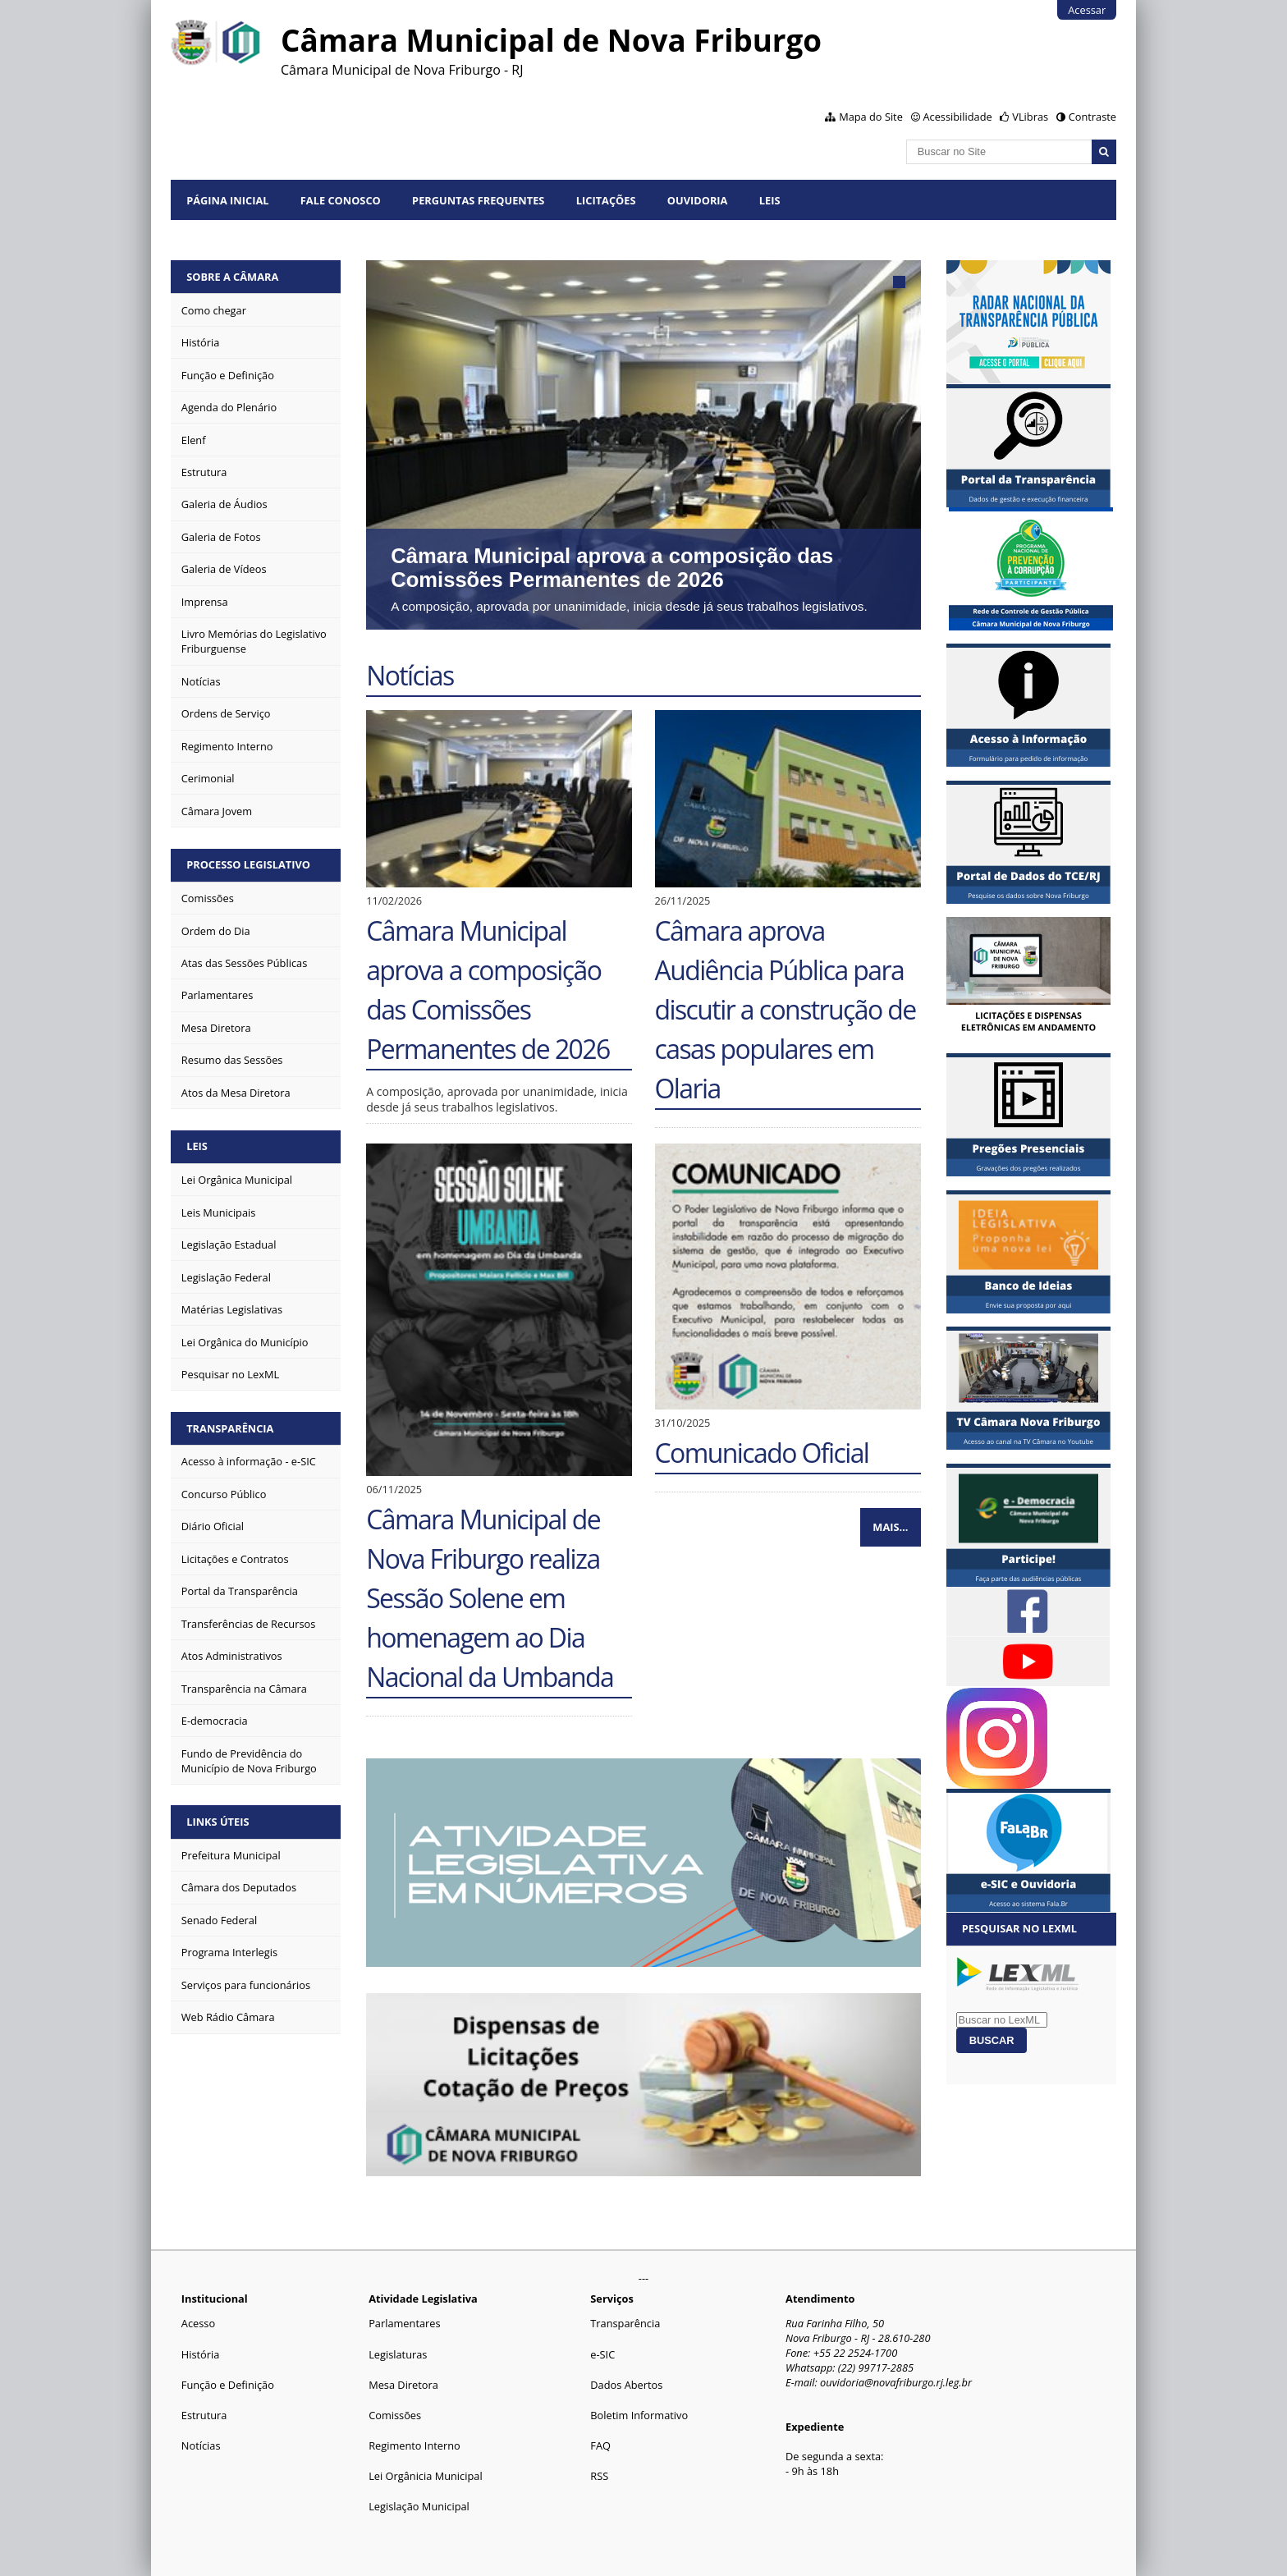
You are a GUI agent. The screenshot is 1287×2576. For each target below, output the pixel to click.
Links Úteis (217, 1821)
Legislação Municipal (419, 2506)
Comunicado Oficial (762, 1452)
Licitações (606, 200)
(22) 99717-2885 (876, 2367)
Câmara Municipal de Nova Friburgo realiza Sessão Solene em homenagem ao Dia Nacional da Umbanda (489, 1597)
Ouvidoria (697, 200)
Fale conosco (340, 200)
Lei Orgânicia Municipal (426, 2475)
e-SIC (602, 2354)
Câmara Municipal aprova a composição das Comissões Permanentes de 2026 (612, 567)
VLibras (1030, 116)
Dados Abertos (626, 2384)
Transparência (229, 1428)
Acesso (198, 2323)
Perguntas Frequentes (478, 200)
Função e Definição (227, 2384)
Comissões (395, 2415)
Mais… (890, 1526)
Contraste (1092, 116)
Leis (770, 200)
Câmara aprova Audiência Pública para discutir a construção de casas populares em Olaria (785, 1009)
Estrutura (204, 2415)
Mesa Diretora (403, 2384)
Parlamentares (404, 2323)
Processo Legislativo (248, 864)
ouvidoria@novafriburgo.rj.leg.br (896, 2382)
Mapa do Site (871, 116)
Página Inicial (227, 200)
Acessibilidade (957, 116)
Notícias (201, 2445)
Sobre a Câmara (232, 276)
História (200, 2354)
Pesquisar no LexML (1019, 1928)
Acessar (1087, 9)
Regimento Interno (414, 2445)
